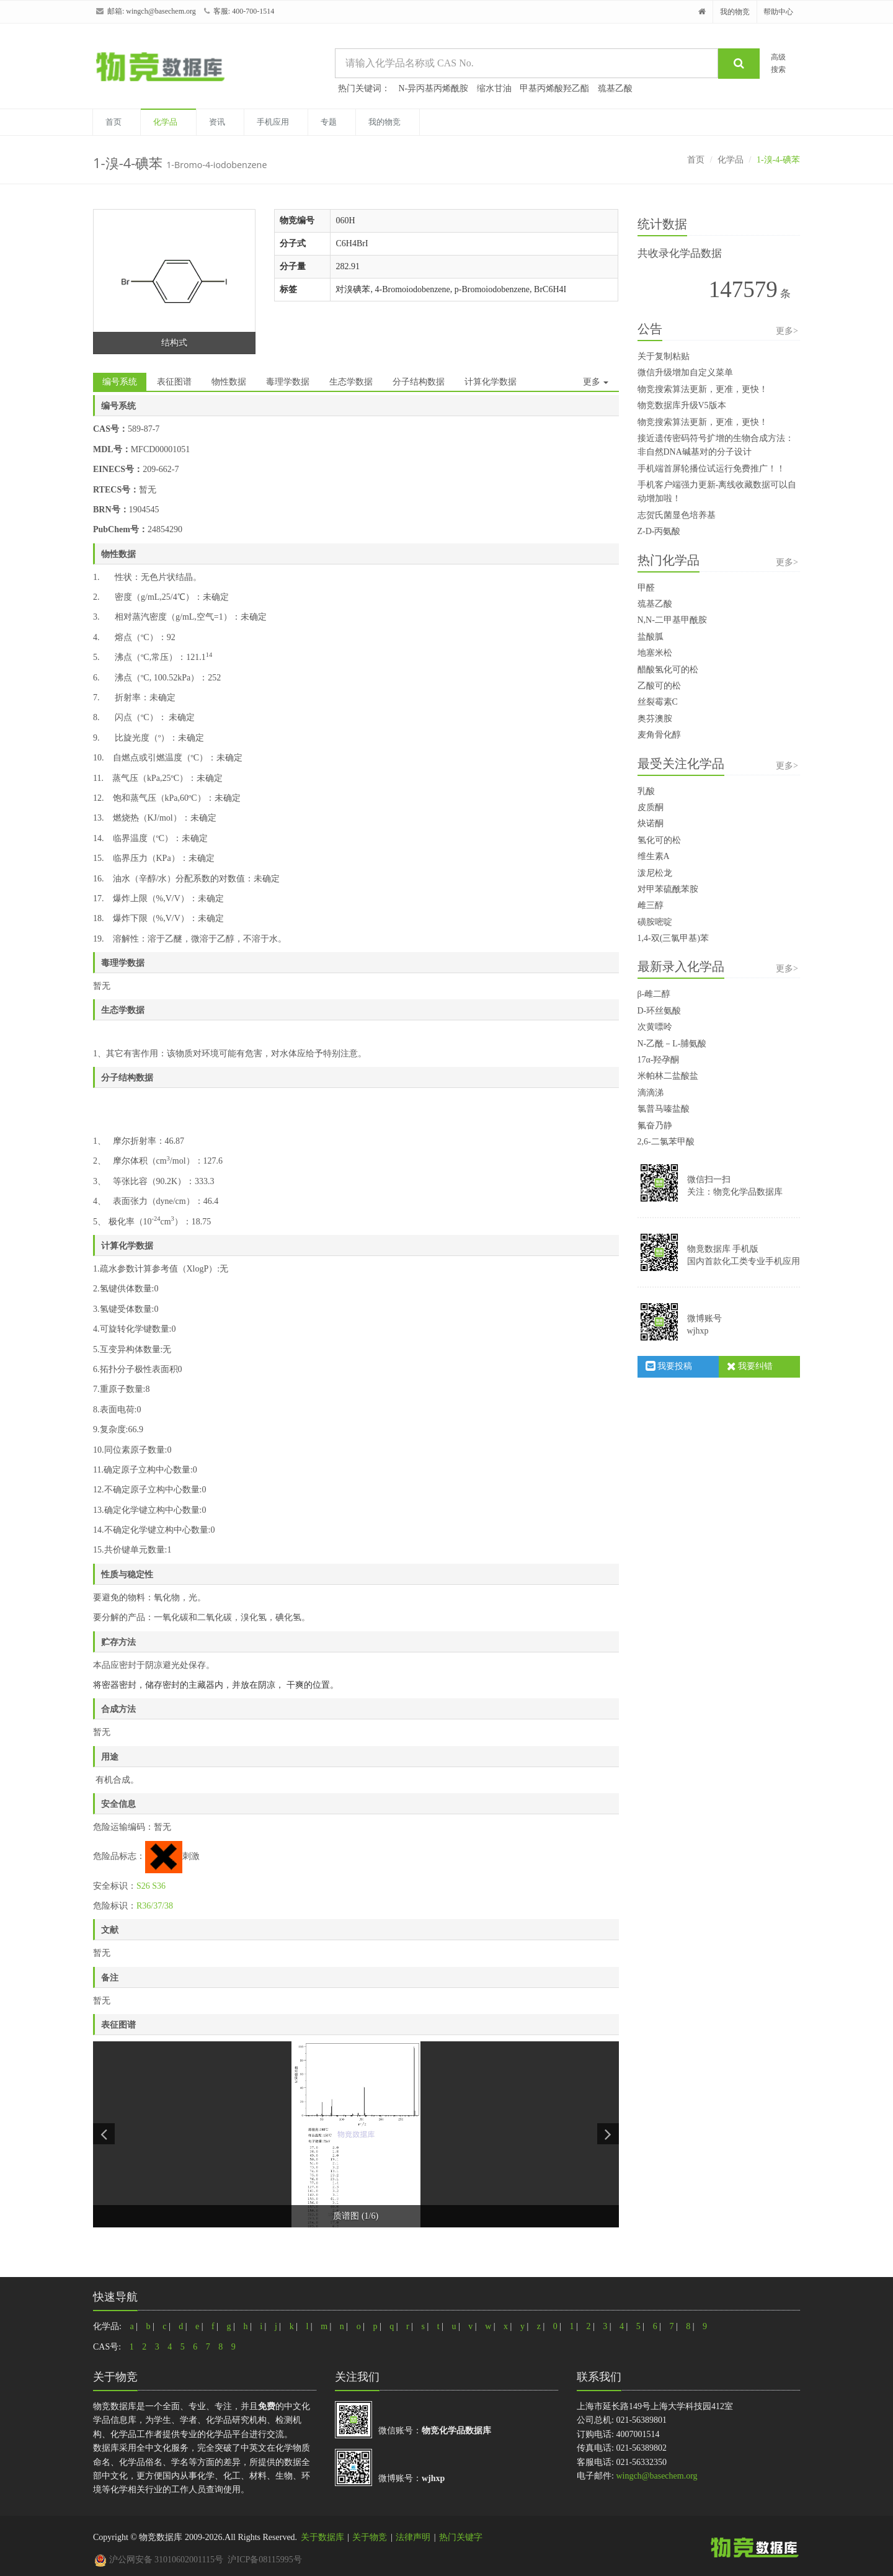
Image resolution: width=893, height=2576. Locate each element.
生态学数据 (351, 381)
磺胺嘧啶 (655, 922)
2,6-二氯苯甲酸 (666, 1141)
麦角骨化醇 (659, 734)
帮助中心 (778, 11)
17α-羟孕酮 (659, 1059)
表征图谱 (174, 381)
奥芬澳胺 (655, 718)
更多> (787, 331)
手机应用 (273, 122)
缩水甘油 (494, 88)
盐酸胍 (651, 636)
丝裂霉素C (658, 701)
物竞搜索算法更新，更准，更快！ (703, 389)
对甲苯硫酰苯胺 (668, 889)
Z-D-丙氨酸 (659, 531)
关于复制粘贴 (664, 356)
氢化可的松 (659, 840)
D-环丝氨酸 (660, 1010)
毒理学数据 (287, 381)
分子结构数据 (419, 381)
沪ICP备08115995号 (264, 2559)
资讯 (217, 122)
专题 (329, 122)
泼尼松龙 (655, 873)
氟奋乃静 (655, 1125)
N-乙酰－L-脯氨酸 (672, 1043)
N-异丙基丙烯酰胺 (434, 88)
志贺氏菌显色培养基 (677, 515)
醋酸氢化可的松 (668, 669)
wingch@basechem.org (160, 11)
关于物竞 (369, 2537)
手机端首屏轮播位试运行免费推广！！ (711, 468)
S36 (159, 1886)
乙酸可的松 (659, 685)
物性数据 (228, 381)
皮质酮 (651, 807)
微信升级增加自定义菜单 (685, 372)
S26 (143, 1886)
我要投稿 (669, 1366)
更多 (596, 381)
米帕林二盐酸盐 (668, 1076)
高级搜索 (778, 63)
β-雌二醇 (654, 994)
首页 (113, 122)
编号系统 (119, 381)
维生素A (654, 856)
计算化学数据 (490, 381)
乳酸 (646, 791)
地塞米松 (655, 652)
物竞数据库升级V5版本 (682, 405)
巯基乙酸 (615, 88)
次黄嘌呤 (655, 1027)
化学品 (165, 122)
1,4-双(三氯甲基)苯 (673, 938)
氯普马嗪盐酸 (664, 1108)
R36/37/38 (154, 1905)
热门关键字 (460, 2537)
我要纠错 (750, 1366)
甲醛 (646, 587)
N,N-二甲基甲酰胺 (672, 620)
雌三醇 (651, 905)
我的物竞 (735, 11)
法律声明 (413, 2537)
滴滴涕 (651, 1092)
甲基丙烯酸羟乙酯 (554, 88)
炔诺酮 (651, 823)
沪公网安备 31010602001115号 (158, 2559)
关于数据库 (322, 2537)
